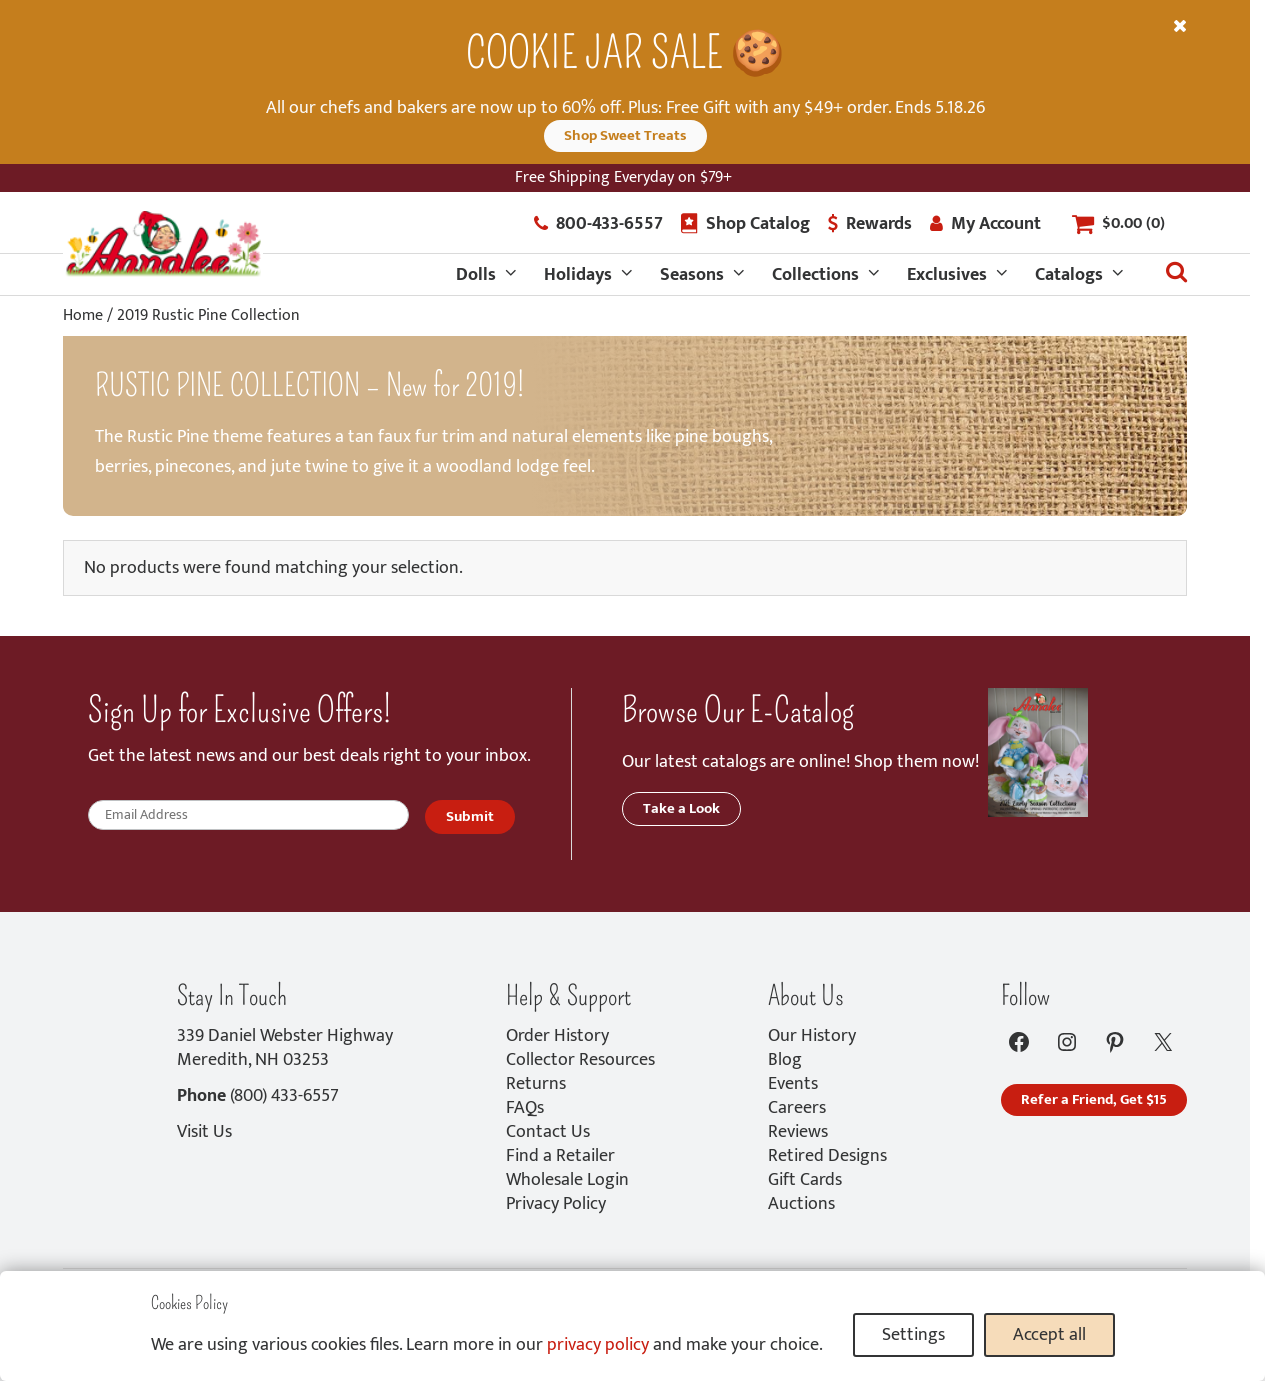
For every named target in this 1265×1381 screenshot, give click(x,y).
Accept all (1049, 1335)
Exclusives (947, 275)
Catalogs (1069, 275)
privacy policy (598, 1345)
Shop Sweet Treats (625, 135)
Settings (913, 1335)
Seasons (692, 275)
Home (83, 315)
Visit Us (204, 1132)
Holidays (578, 275)
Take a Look (681, 808)
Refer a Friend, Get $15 (1094, 1099)
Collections (815, 275)
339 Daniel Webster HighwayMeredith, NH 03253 (285, 1048)
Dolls (476, 275)
